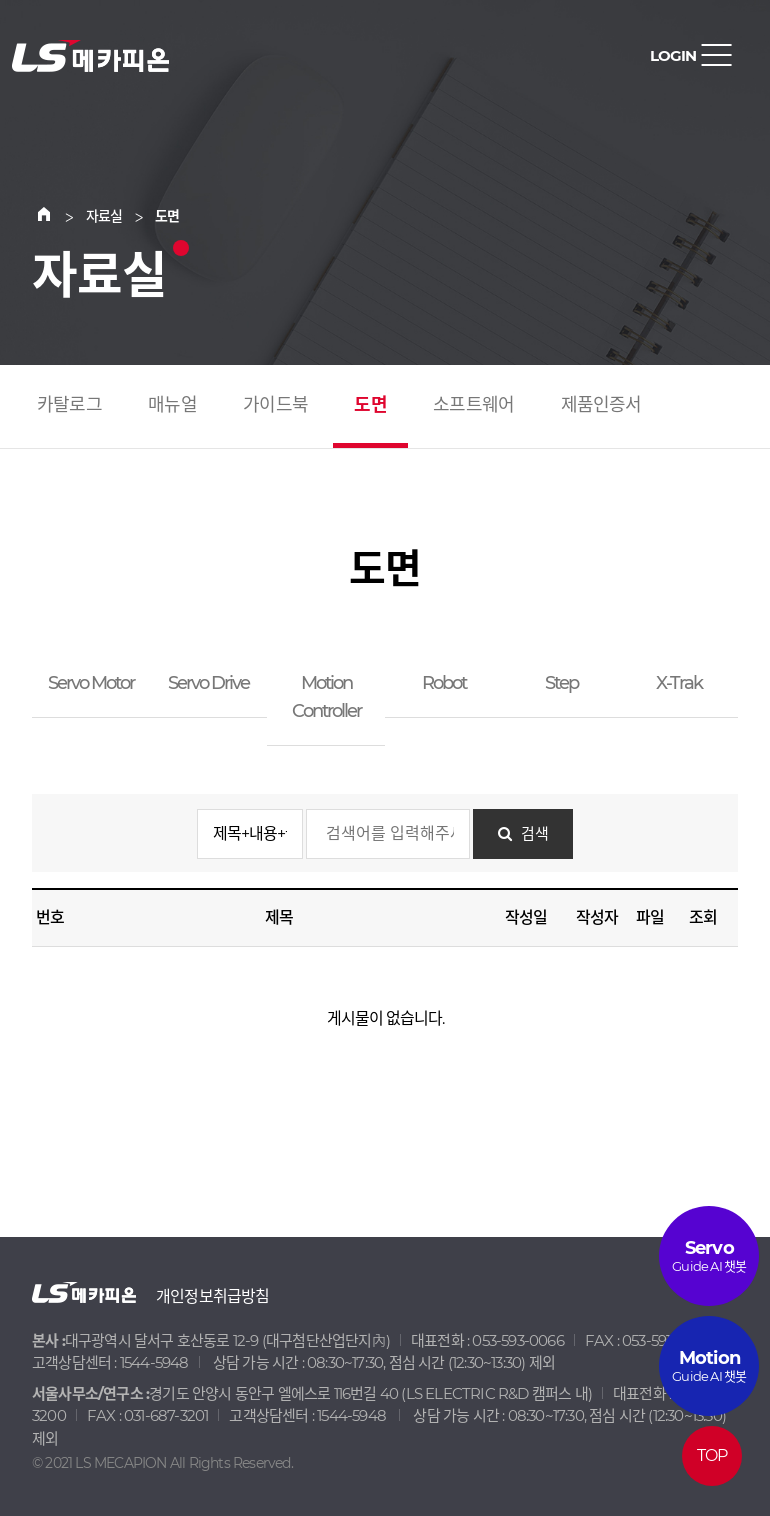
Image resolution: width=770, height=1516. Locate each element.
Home (56, 216)
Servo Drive (208, 683)
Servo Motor (91, 683)
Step (561, 683)
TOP (712, 1455)
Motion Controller (326, 697)
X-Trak (679, 683)
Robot (444, 683)
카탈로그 (69, 405)
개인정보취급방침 (213, 1296)
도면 (370, 405)
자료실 (104, 216)
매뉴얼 (172, 405)
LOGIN (673, 55)
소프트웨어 (473, 405)
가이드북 (275, 405)
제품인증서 (601, 405)
